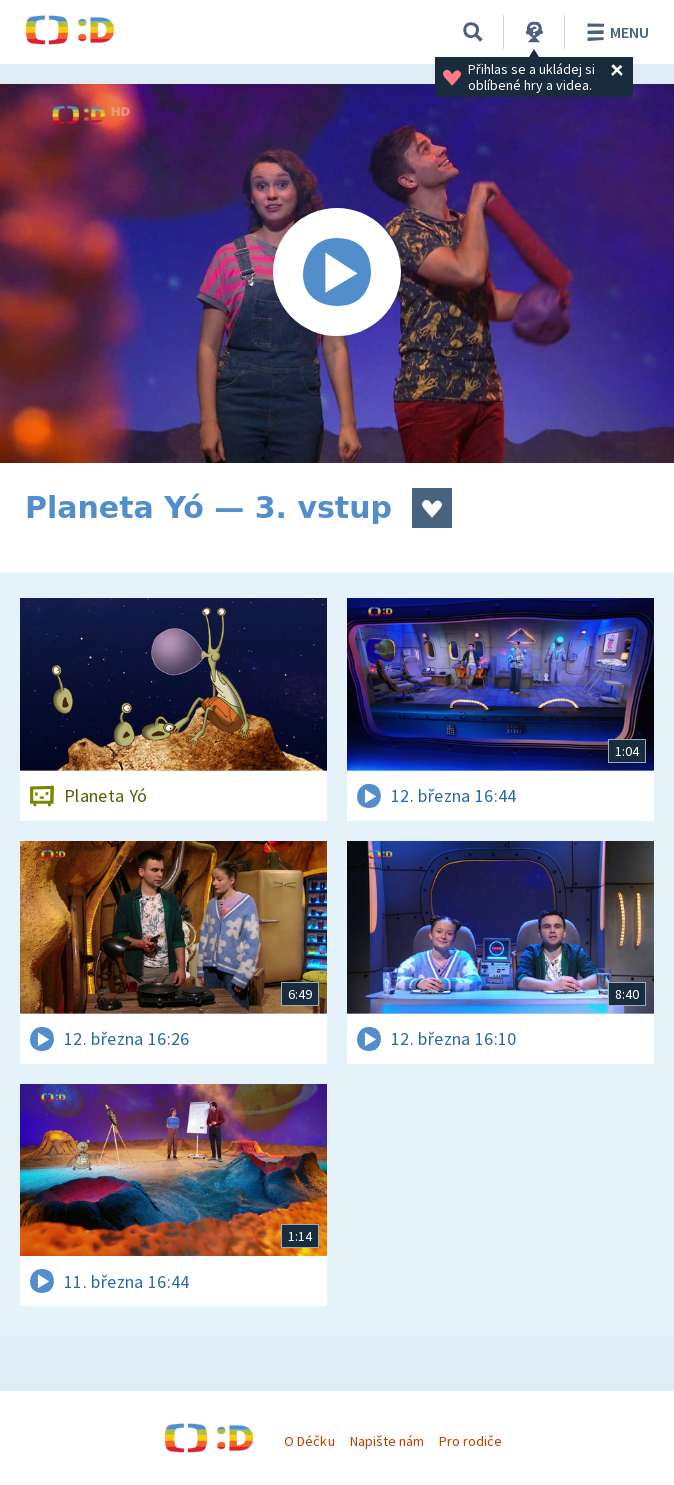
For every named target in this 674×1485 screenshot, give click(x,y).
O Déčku (309, 1441)
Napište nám (387, 1441)
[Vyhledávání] (473, 32)
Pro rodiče (470, 1441)
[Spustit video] (337, 273)
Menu (614, 32)
